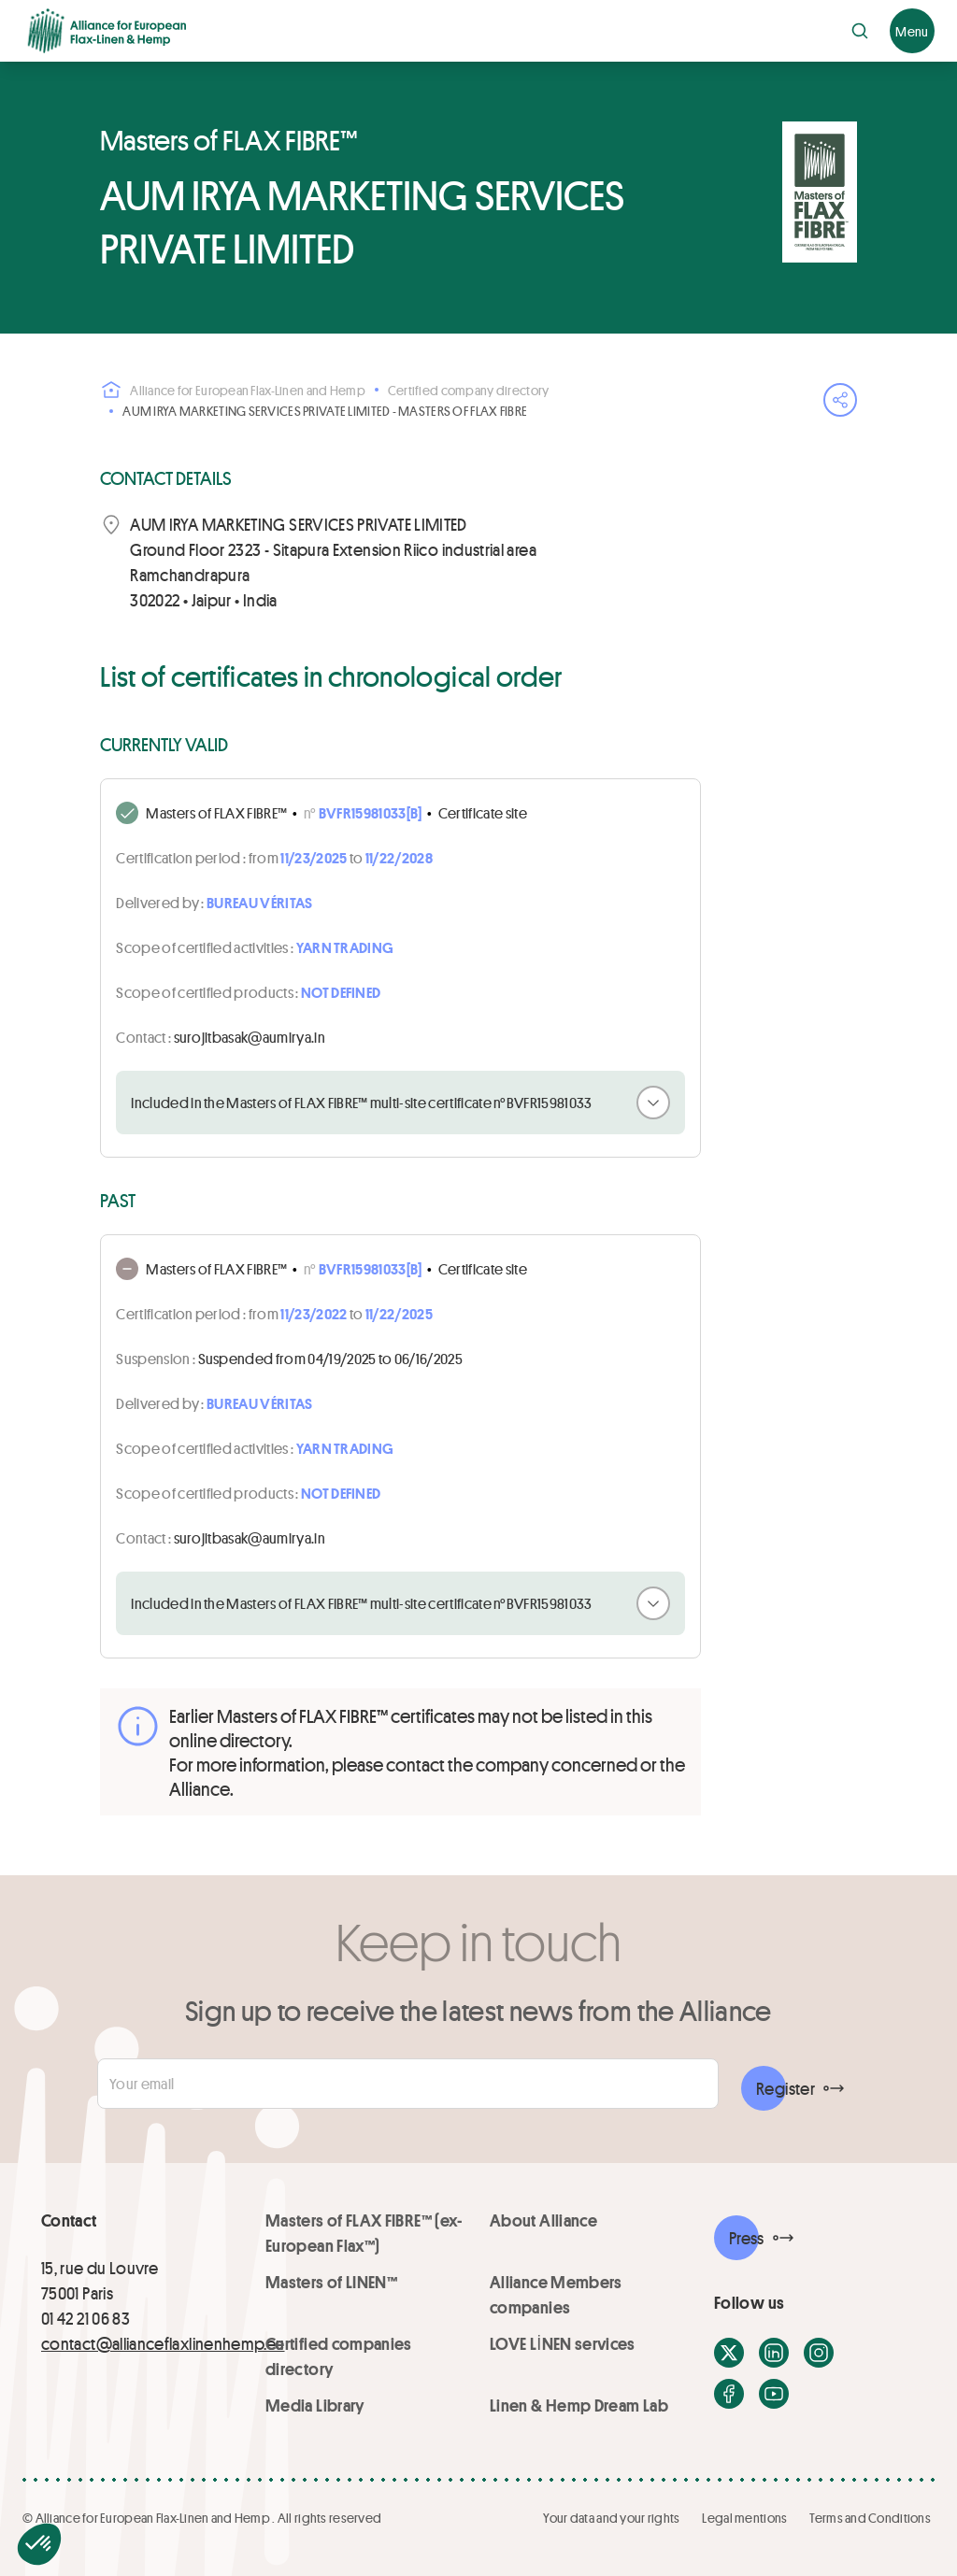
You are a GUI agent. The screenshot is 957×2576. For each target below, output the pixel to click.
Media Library (315, 2405)
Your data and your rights (611, 2517)
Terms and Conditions (870, 2517)
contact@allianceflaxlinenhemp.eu (163, 2343)
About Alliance (543, 2220)
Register (785, 2088)
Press (746, 2238)
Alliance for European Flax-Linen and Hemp (232, 389)
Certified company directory (469, 390)
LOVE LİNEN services (563, 2343)
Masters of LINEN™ (331, 2281)
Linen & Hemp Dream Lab (579, 2405)
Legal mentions (744, 2517)
